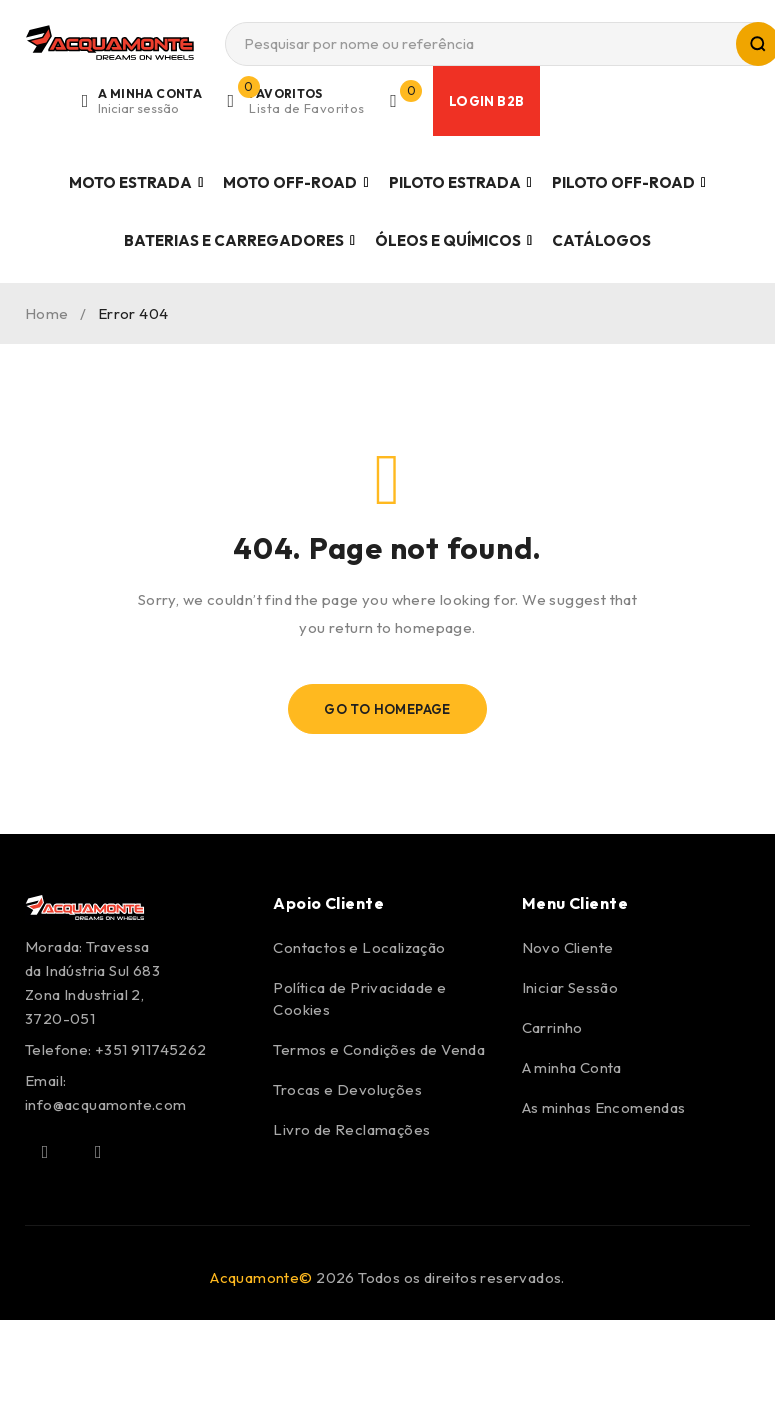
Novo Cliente (568, 947)
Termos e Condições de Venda (379, 1049)
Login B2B (488, 101)
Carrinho (552, 1027)
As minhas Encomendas (604, 1107)
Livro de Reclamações (351, 1129)
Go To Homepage (387, 709)
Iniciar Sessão (570, 987)
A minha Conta (572, 1067)
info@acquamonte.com (106, 1104)
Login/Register (151, 101)
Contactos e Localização (359, 947)
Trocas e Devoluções (347, 1089)
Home (47, 313)
